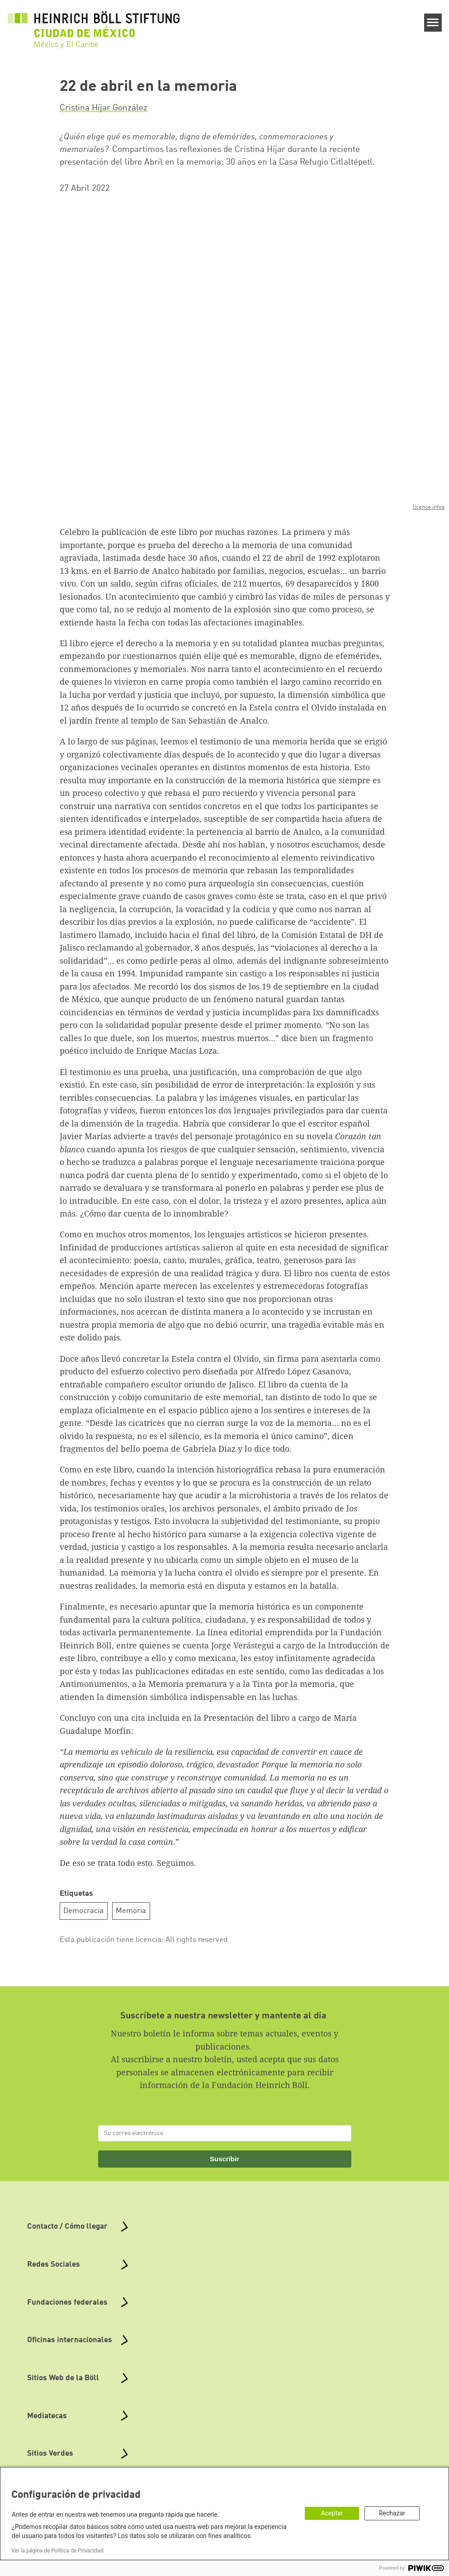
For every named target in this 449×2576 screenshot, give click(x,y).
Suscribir (224, 2158)
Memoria (131, 1910)
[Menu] (433, 23)
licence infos (428, 507)
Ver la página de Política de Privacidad (57, 2551)
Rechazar (392, 2513)
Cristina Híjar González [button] (103, 108)
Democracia (83, 1910)
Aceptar (332, 2513)
